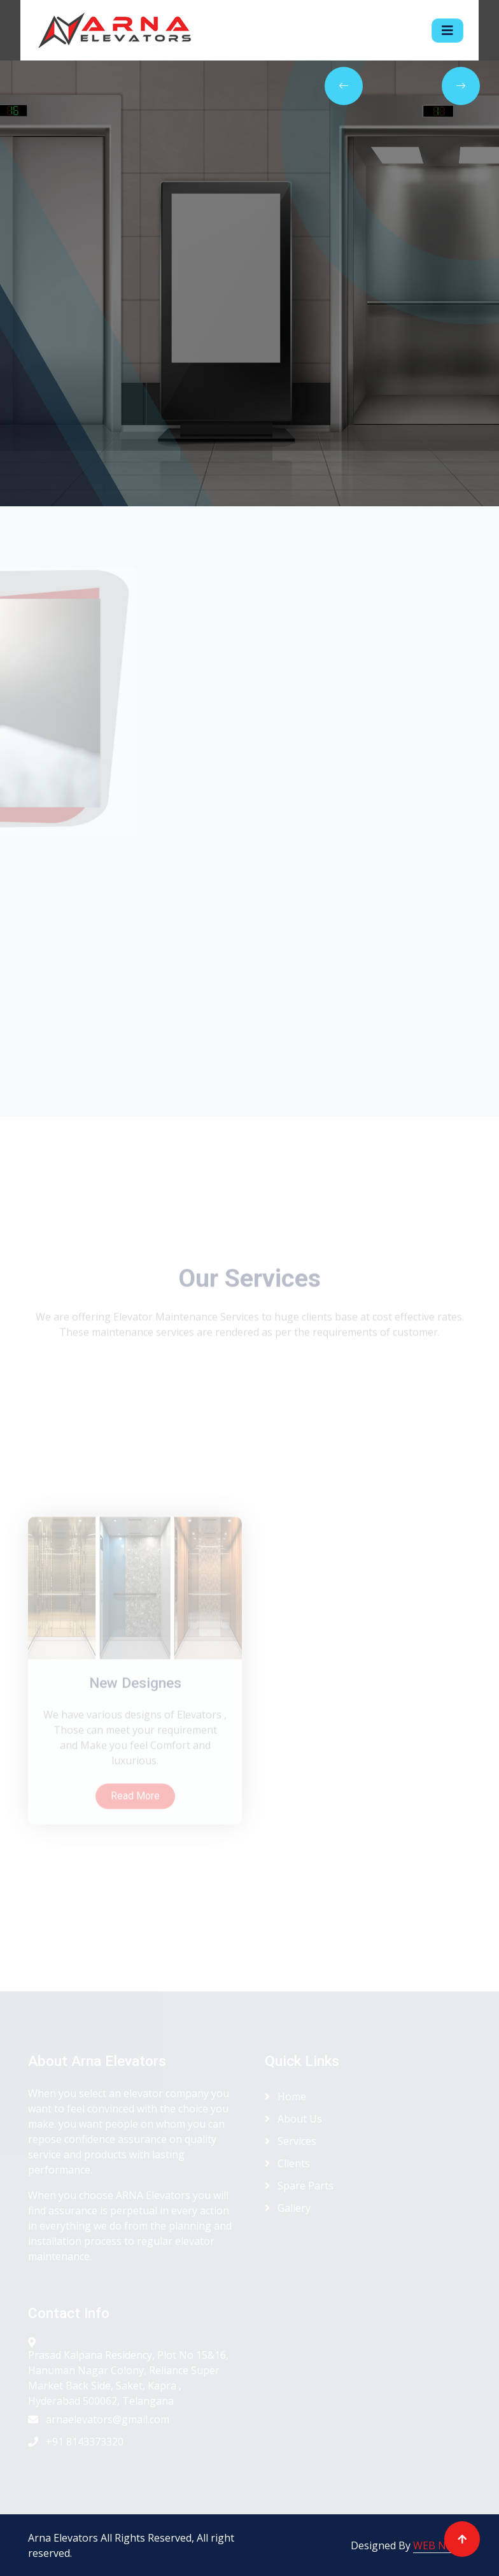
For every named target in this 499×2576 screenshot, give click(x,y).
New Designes (135, 1763)
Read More (135, 1876)
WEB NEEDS (442, 2545)
